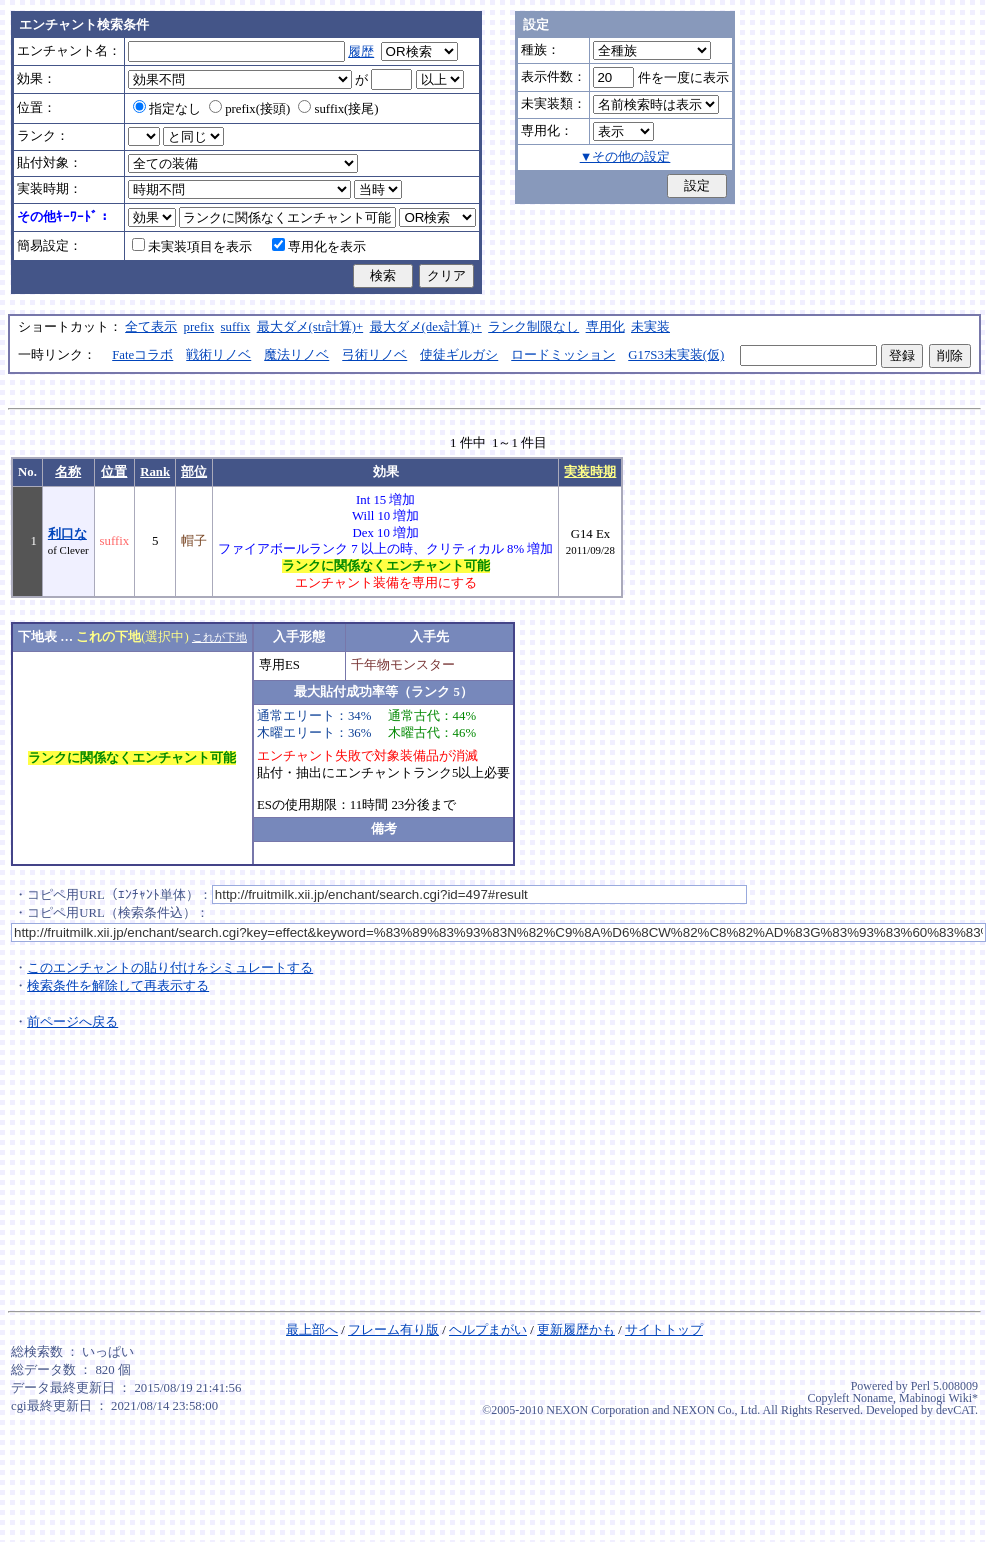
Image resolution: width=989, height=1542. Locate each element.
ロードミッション (563, 355)
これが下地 (219, 637)
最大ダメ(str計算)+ (310, 327)
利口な (67, 534)
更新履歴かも (576, 1330)
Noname (872, 1398)
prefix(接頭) (249, 109)
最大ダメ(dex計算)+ (426, 327)
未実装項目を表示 (192, 247)
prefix (199, 327)
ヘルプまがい (488, 1330)
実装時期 (590, 472)
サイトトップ (664, 1330)
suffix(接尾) (338, 109)
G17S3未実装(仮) (676, 355)
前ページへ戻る (72, 1022)
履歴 (361, 52)
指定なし (167, 109)
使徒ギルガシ (459, 355)
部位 (194, 472)
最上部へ (312, 1330)
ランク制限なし (533, 327)
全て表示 (151, 327)
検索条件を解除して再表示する (118, 986)
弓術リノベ (374, 355)
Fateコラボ (142, 355)
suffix (236, 327)
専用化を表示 (319, 247)
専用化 (605, 327)
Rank (155, 472)
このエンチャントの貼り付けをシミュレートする (170, 968)
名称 (68, 472)
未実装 (650, 327)
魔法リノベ (296, 355)
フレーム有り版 (393, 1330)
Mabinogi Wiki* (938, 1398)
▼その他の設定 (625, 157)
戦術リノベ (218, 355)
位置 (114, 472)
